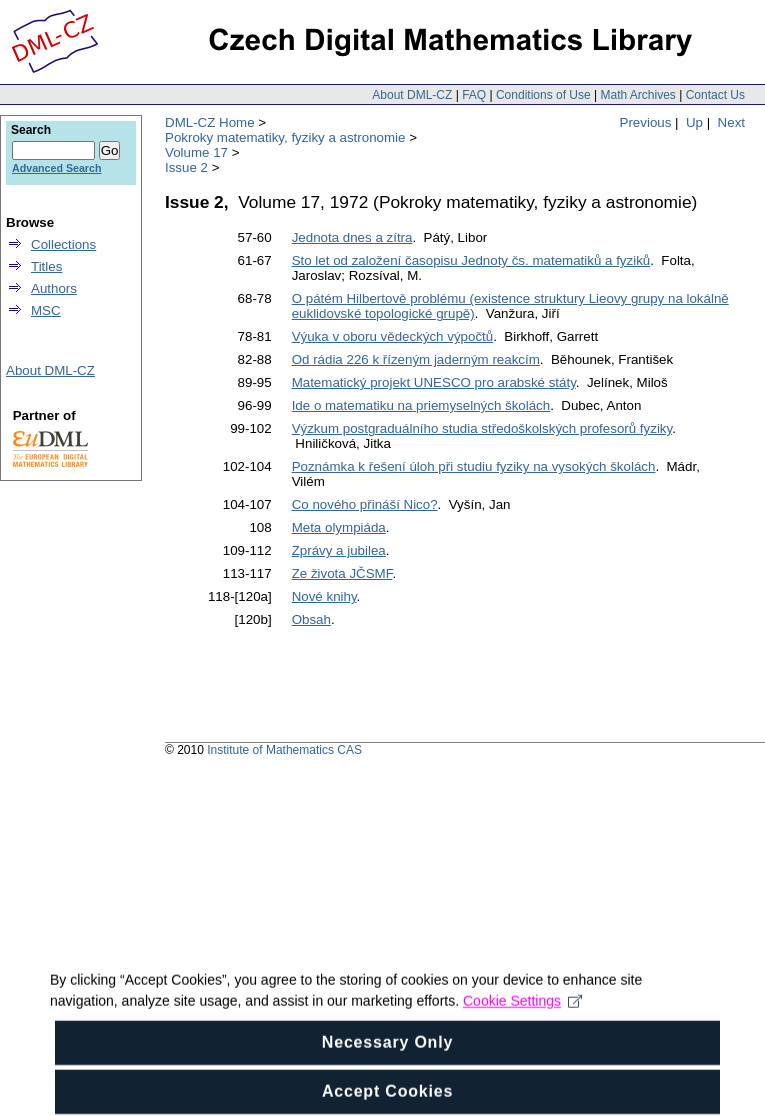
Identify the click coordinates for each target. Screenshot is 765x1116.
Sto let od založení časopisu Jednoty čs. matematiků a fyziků (471, 260)
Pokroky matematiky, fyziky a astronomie (285, 137)
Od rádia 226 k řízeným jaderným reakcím (416, 359)
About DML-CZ (412, 95)
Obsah (311, 619)
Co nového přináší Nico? (365, 504)
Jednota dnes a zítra (352, 237)
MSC (46, 310)
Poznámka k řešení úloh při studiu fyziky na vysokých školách (474, 466)
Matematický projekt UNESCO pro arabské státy (434, 382)
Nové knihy (324, 596)
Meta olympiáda (339, 527)
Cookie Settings (522, 1023)
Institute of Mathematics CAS (284, 750)
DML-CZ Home (210, 122)
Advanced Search (56, 168)
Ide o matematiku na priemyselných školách (421, 405)
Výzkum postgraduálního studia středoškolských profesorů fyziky (482, 428)
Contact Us (715, 95)
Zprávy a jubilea (339, 550)
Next (731, 122)
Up (694, 122)
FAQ (474, 95)
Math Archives (637, 95)
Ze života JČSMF (342, 573)
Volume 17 (196, 152)
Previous (646, 122)
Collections (63, 244)
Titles (46, 266)
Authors (54, 288)
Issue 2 (186, 167)
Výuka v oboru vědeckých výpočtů (393, 336)
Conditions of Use (543, 95)
